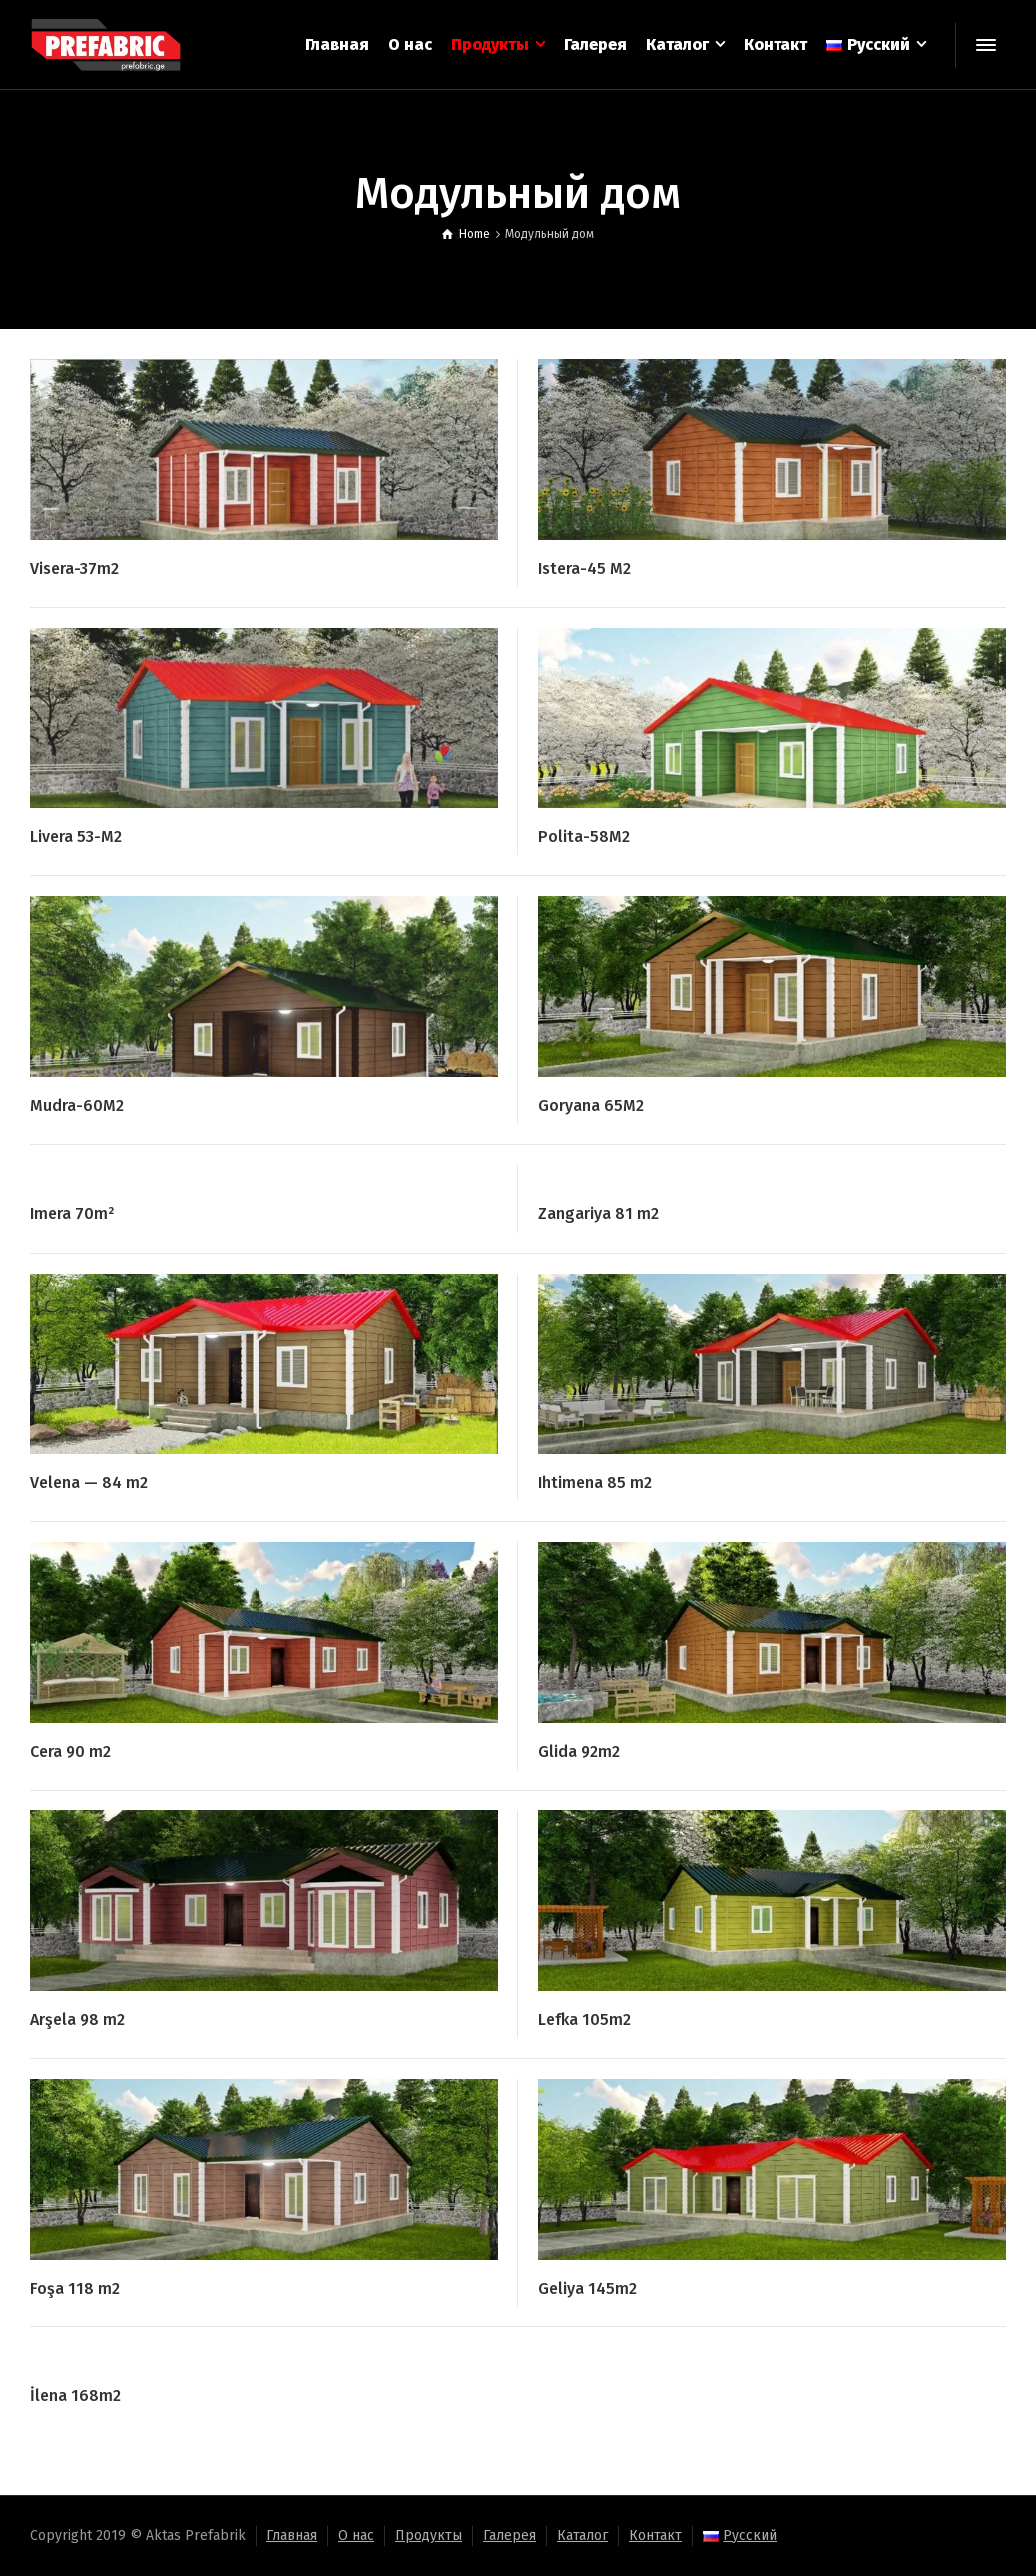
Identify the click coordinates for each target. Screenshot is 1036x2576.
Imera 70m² (72, 1213)
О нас (356, 2535)
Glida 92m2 (579, 1751)
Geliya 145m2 (587, 2288)
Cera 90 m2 (70, 1751)
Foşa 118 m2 (75, 2288)
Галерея (509, 2535)
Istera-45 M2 (584, 568)
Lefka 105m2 (584, 2019)
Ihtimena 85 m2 (595, 1482)
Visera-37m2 (74, 568)
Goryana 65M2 (591, 1105)
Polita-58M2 (584, 836)
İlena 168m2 (75, 2395)
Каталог (582, 2535)
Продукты (428, 2535)
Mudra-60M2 (77, 1105)
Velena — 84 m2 (89, 1482)
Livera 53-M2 (76, 836)
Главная (291, 2535)
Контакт (655, 2535)
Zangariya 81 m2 (598, 1213)
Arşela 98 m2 (77, 2019)
